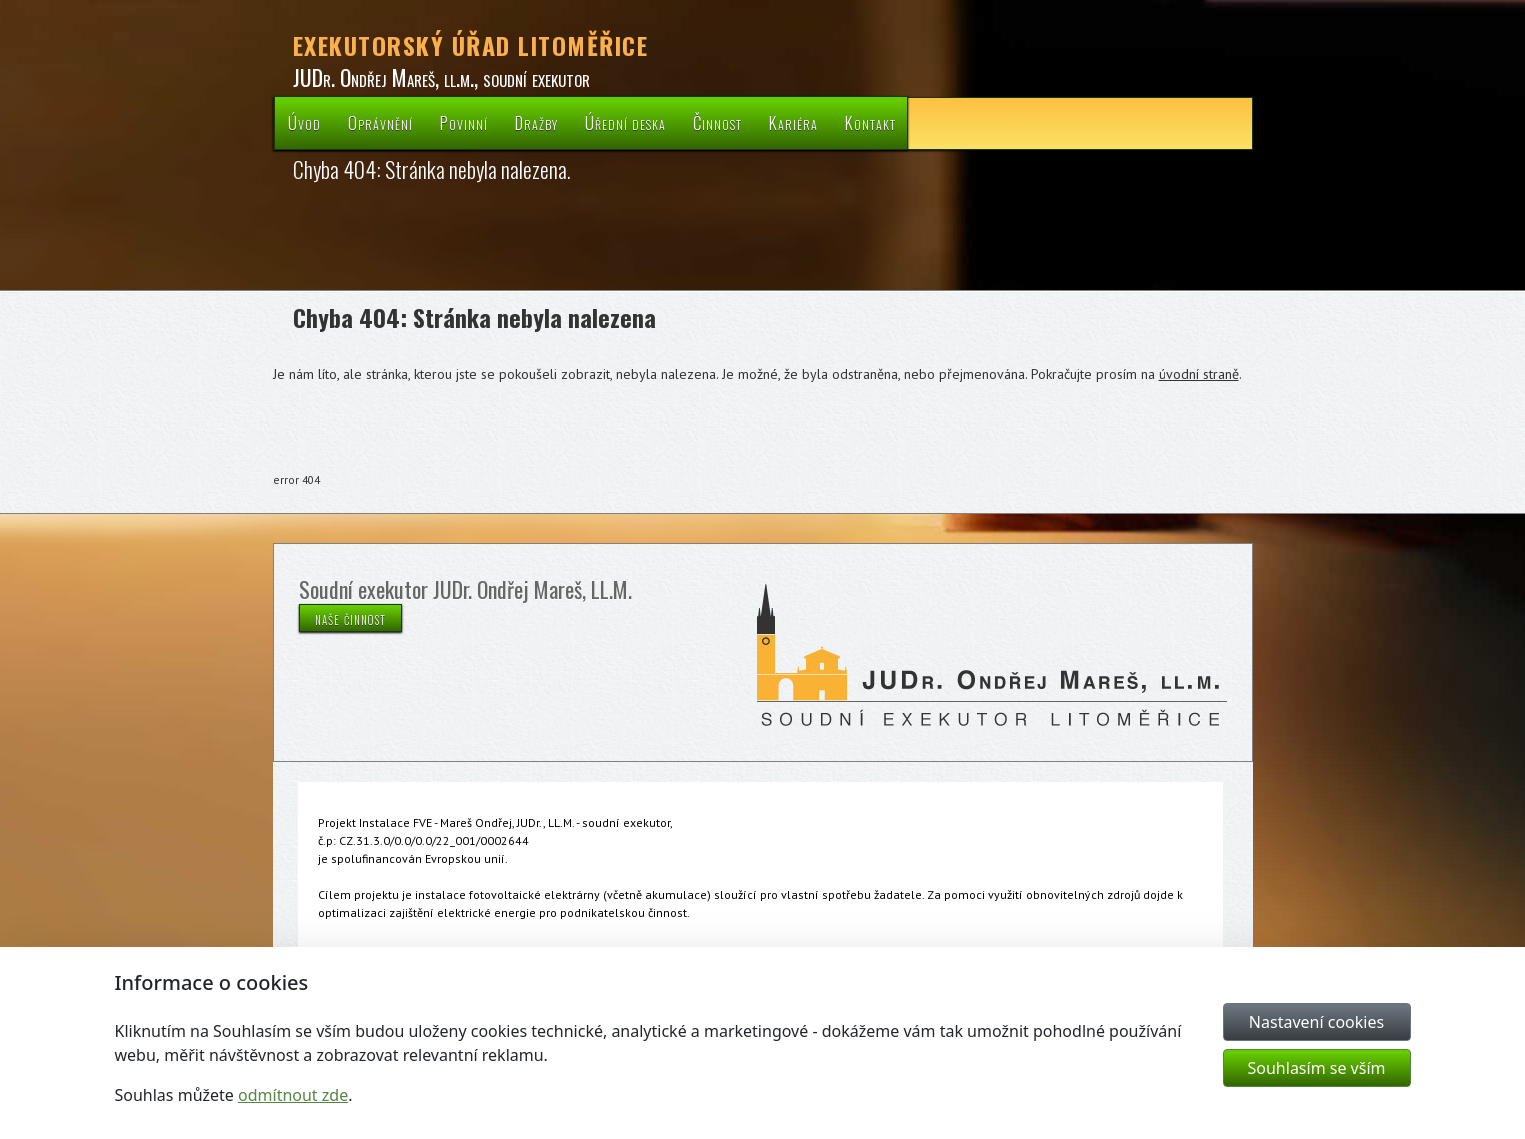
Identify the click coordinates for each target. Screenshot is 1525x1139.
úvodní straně (1199, 374)
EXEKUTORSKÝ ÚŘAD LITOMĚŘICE (471, 45)
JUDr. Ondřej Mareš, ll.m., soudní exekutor (441, 77)
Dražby (536, 122)
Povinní (464, 122)
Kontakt (870, 122)
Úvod (304, 122)
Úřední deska (625, 122)
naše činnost (350, 618)
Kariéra (793, 122)
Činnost (717, 122)
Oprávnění (380, 122)
